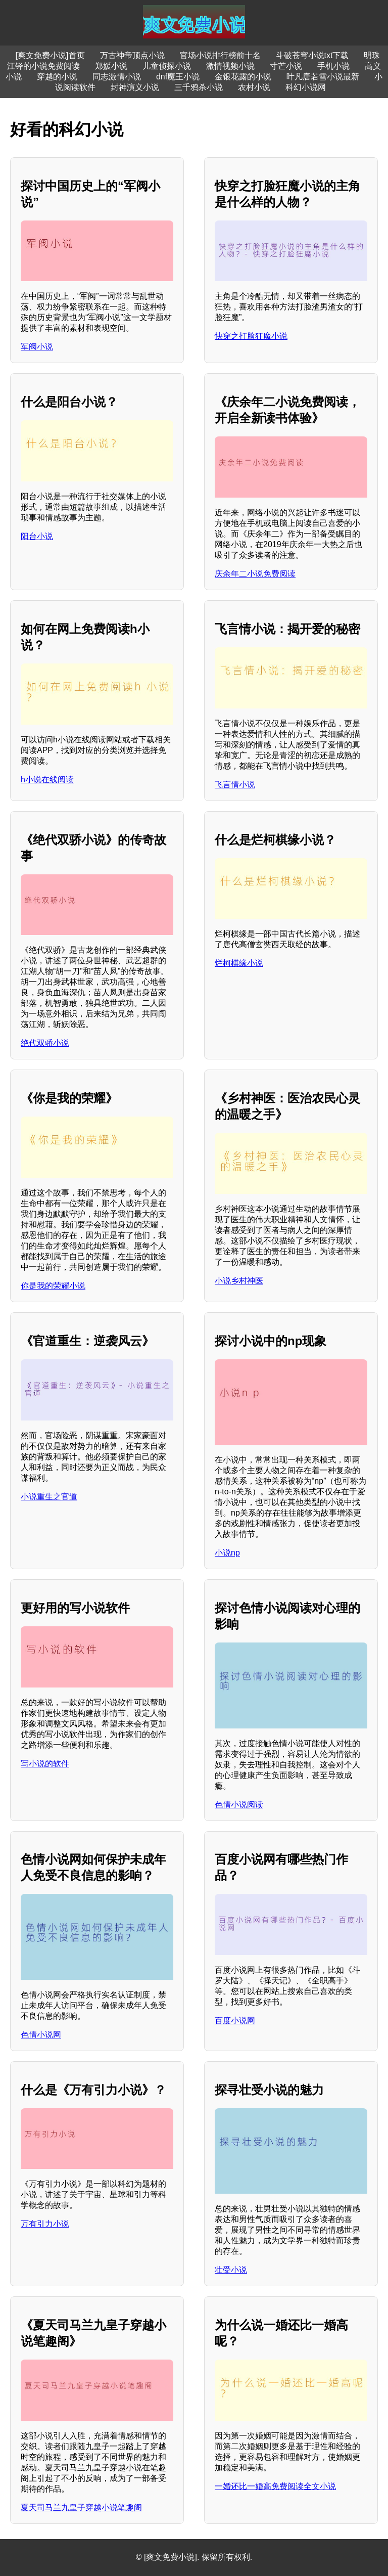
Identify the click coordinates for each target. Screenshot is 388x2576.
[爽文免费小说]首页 (50, 55)
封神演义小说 (135, 87)
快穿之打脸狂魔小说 (251, 336)
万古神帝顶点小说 (132, 55)
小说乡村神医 (239, 1280)
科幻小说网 (305, 87)
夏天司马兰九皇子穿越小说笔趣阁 (81, 2507)
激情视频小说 (230, 66)
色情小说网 (41, 2034)
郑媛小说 (111, 66)
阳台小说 (37, 536)
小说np (227, 1552)
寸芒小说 (286, 66)
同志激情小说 (116, 76)
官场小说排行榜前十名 (220, 55)
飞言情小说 (235, 784)
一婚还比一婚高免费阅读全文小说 (275, 2486)
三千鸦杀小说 (198, 87)
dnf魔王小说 (178, 76)
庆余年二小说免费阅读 (255, 573)
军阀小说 (37, 346)
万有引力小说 (45, 2223)
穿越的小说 (57, 76)
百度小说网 (235, 2020)
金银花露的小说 (243, 76)
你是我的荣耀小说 (53, 1285)
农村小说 (254, 87)
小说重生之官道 (49, 1496)
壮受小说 (231, 2270)
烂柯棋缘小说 (239, 963)
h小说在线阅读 (47, 779)
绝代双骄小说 (45, 1043)
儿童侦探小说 (166, 66)
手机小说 (333, 66)
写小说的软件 (45, 1763)
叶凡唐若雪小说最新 (322, 76)
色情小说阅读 (239, 1804)
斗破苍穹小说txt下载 (312, 55)
